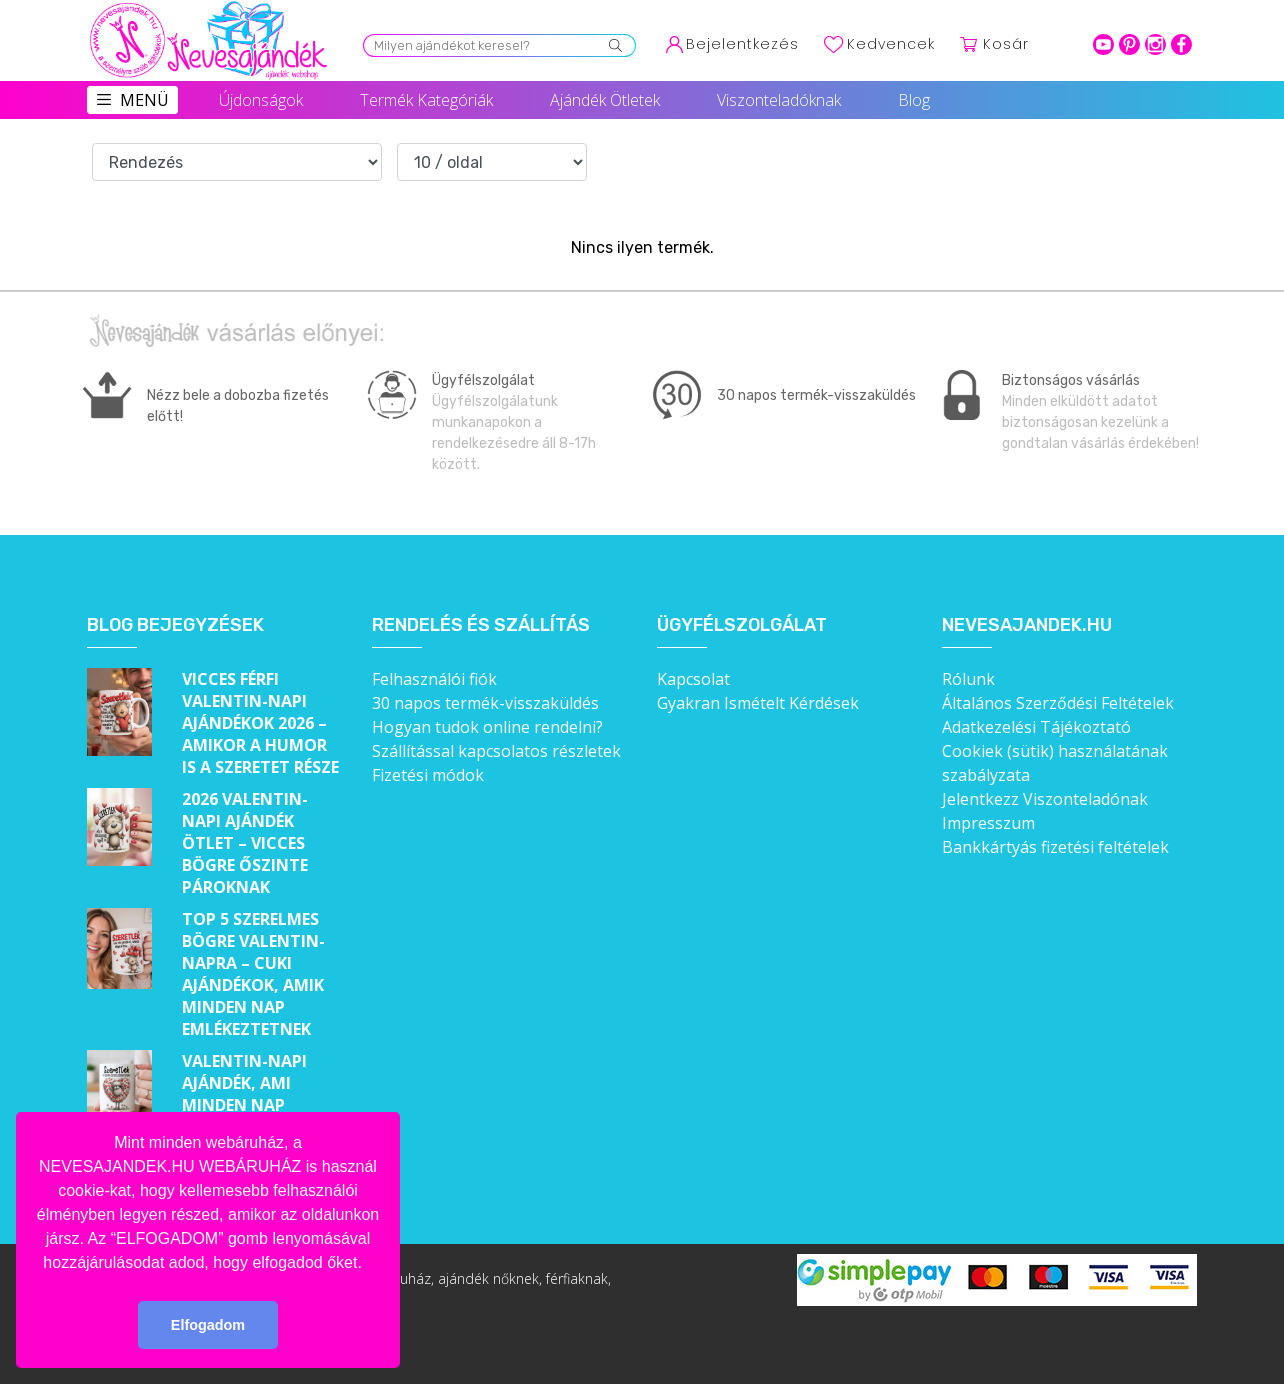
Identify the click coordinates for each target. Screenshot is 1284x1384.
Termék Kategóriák (426, 100)
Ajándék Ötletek (605, 100)
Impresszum (988, 823)
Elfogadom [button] (208, 1325)
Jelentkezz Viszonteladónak (1045, 799)
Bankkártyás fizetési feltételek (1055, 847)
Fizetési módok (428, 775)
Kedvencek (891, 44)
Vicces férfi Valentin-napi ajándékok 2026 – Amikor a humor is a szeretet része (260, 723)
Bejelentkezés (742, 44)
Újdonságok (261, 100)
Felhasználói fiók (434, 679)
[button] (369, 1264)
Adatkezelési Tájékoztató (1036, 727)
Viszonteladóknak (779, 100)
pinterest (1129, 44)
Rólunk (968, 679)
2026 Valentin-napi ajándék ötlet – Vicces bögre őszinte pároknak (245, 843)
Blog (914, 100)
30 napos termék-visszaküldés (485, 703)
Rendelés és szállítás (481, 625)
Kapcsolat (693, 679)
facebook (1181, 44)
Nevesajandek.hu (1027, 625)
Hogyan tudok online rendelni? (487, 727)
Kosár (1006, 44)
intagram (1155, 44)
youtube (1103, 44)
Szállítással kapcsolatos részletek (496, 751)
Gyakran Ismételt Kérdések (758, 703)
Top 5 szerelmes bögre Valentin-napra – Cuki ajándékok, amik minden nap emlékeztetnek (253, 974)
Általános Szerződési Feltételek (1058, 703)
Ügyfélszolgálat (742, 625)
